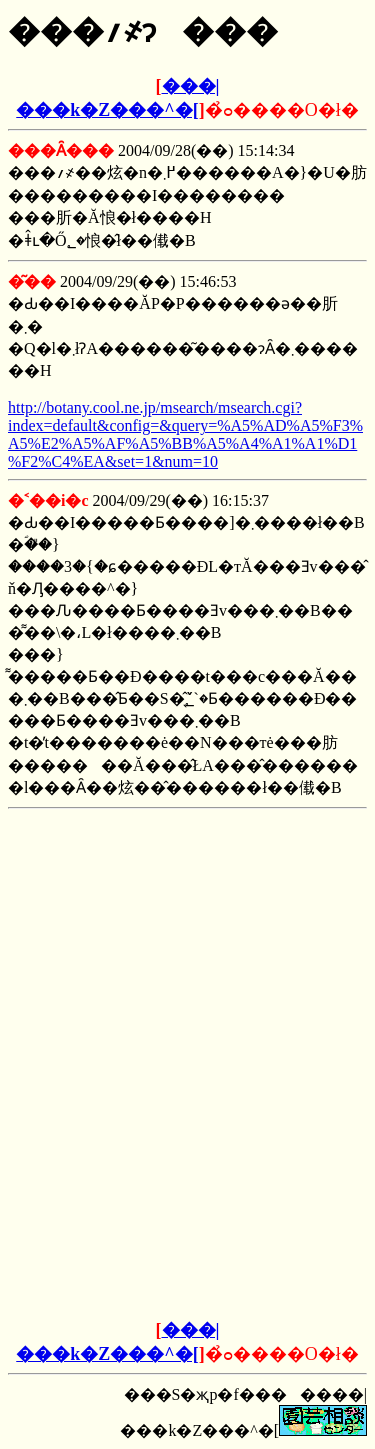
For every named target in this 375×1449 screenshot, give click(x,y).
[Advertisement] (188, 942)
